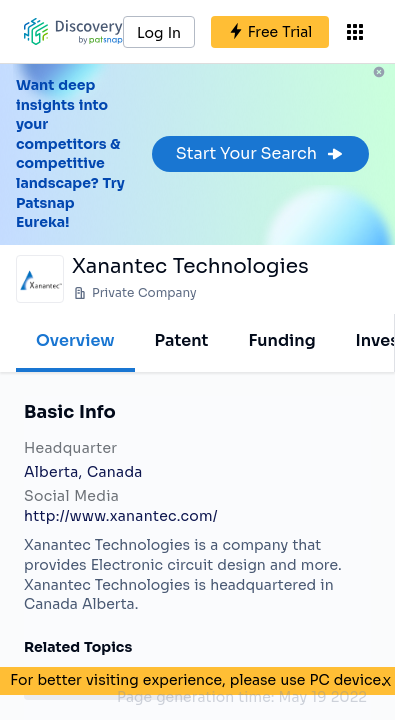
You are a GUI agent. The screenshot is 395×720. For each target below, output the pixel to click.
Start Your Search (260, 153)
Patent (182, 340)
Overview (75, 340)
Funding (281, 340)
